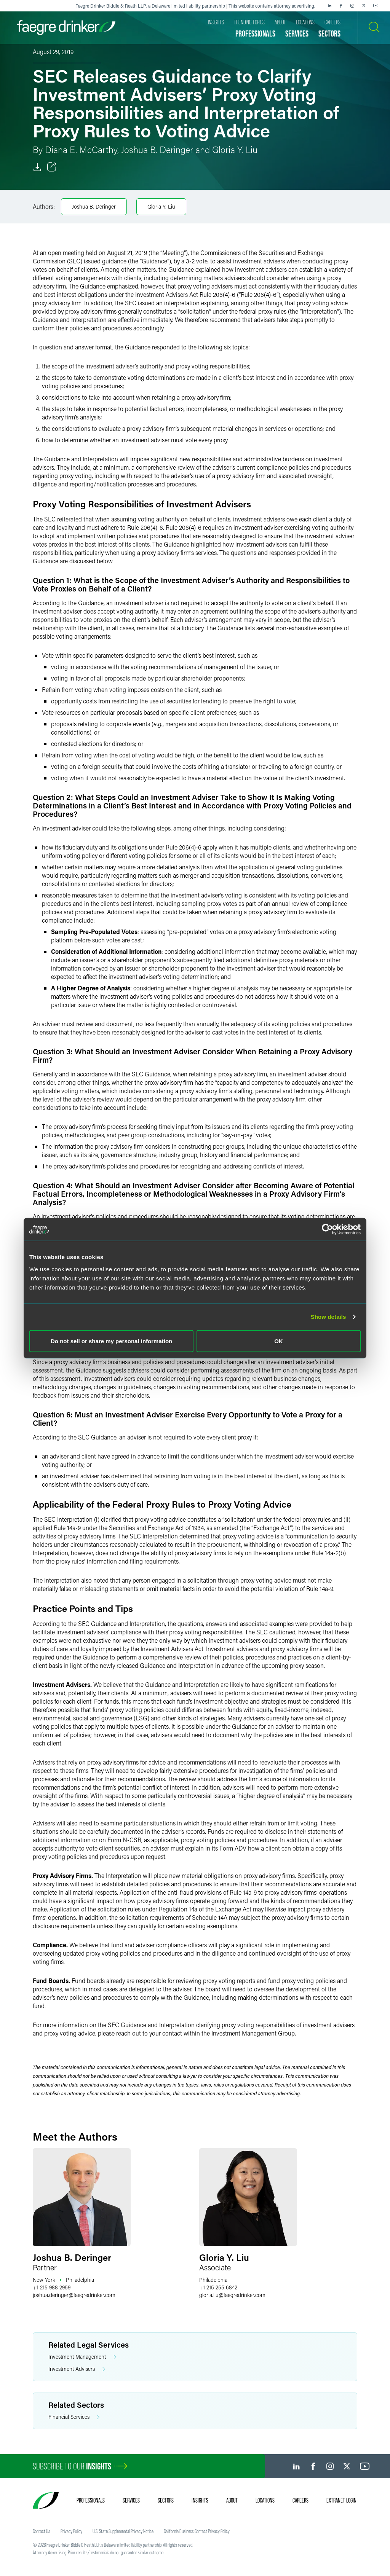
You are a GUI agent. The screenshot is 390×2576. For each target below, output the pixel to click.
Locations (265, 2500)
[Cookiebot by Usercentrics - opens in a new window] (327, 1229)
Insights (200, 2500)
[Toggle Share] (52, 167)
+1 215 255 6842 (218, 2287)
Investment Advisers (76, 2369)
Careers (300, 2500)
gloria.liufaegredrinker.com (232, 2295)
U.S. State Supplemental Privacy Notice (123, 2531)
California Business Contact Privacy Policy (197, 2531)
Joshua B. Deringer (94, 206)
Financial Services (74, 2417)
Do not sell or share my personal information (111, 1340)
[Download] (37, 167)
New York (44, 2279)
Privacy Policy (71, 2531)
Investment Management (82, 2357)
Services (131, 2500)
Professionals (91, 2500)
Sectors (166, 2500)
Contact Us (41, 2531)
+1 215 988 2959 (51, 2287)
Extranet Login (341, 2500)
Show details (328, 1317)
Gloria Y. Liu (161, 206)
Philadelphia (80, 2279)
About (232, 2500)
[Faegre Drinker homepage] (66, 27)
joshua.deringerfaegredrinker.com (74, 2295)
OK (278, 1340)
